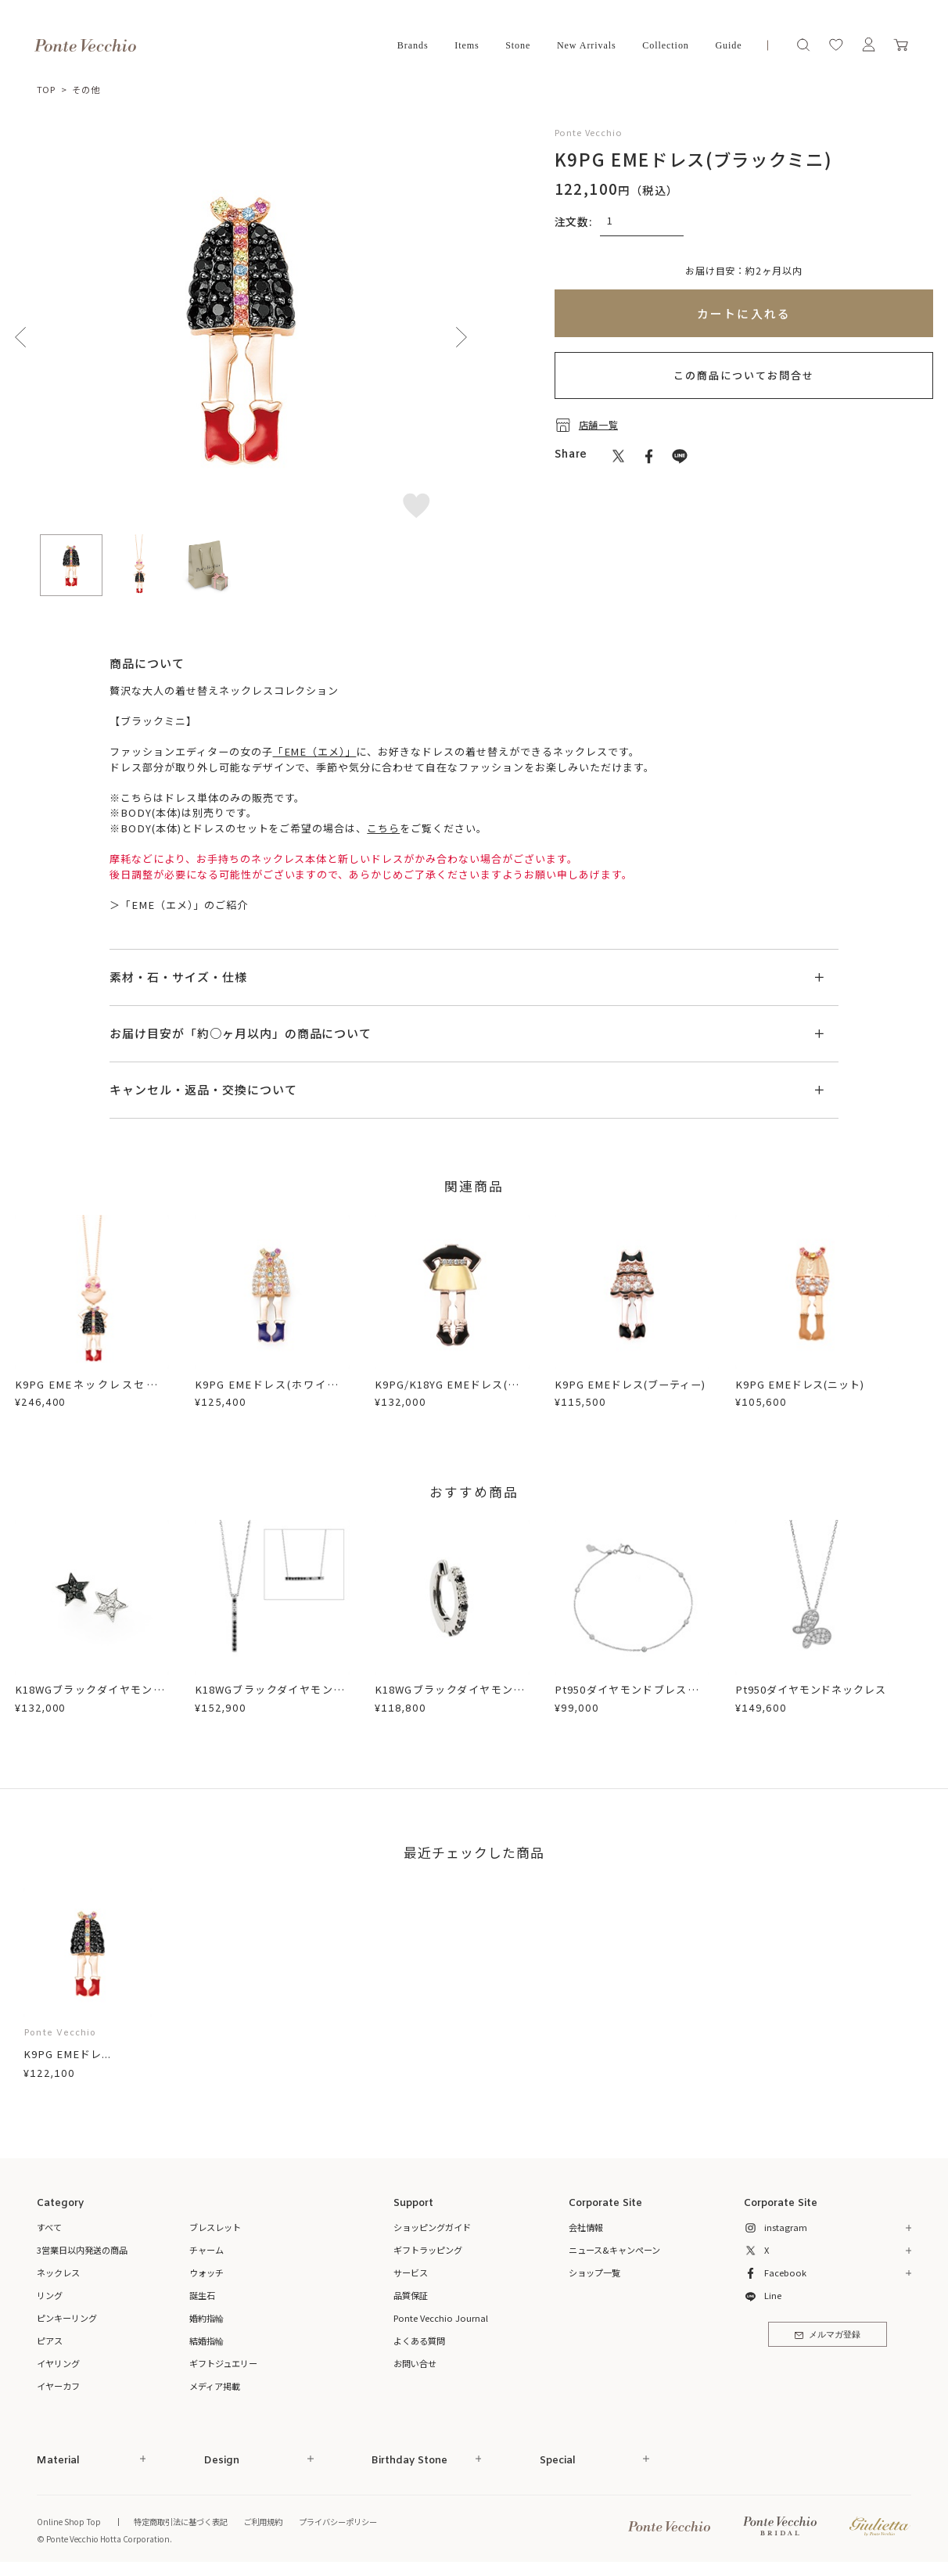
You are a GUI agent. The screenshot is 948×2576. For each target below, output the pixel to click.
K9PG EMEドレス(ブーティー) (630, 1384)
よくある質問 (419, 2340)
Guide (728, 45)
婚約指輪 (206, 2318)
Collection (665, 45)
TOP (46, 89)
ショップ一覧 (594, 2272)
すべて (49, 2227)
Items (466, 45)
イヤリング (58, 2363)
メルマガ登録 (827, 2335)
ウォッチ (206, 2272)
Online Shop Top (69, 2521)
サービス (410, 2272)
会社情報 (586, 2227)
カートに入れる (744, 313)
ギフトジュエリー (223, 2363)
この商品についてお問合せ (743, 375)
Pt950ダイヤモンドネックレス (811, 1689)
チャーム (206, 2250)
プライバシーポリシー (338, 2521)
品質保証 (410, 2295)
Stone (517, 45)
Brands (413, 45)
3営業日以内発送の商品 (82, 2250)
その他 (86, 89)
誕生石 (202, 2295)
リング (50, 2295)
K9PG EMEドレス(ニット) (800, 1384)
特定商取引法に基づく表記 (181, 2521)
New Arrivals (586, 45)
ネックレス (58, 2272)
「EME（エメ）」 (315, 751)
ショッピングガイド (432, 2227)
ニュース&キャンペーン (614, 2250)
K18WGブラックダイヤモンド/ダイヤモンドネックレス (272, 1697)
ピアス (50, 2340)
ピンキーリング (67, 2318)
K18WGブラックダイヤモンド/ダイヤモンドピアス (92, 1697)
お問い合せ (414, 2363)
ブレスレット (215, 2227)
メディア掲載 (214, 2386)
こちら (383, 828)
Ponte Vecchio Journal (440, 2318)
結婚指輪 (206, 2340)
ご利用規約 (262, 2521)
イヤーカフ (58, 2386)
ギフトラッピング (427, 2250)
